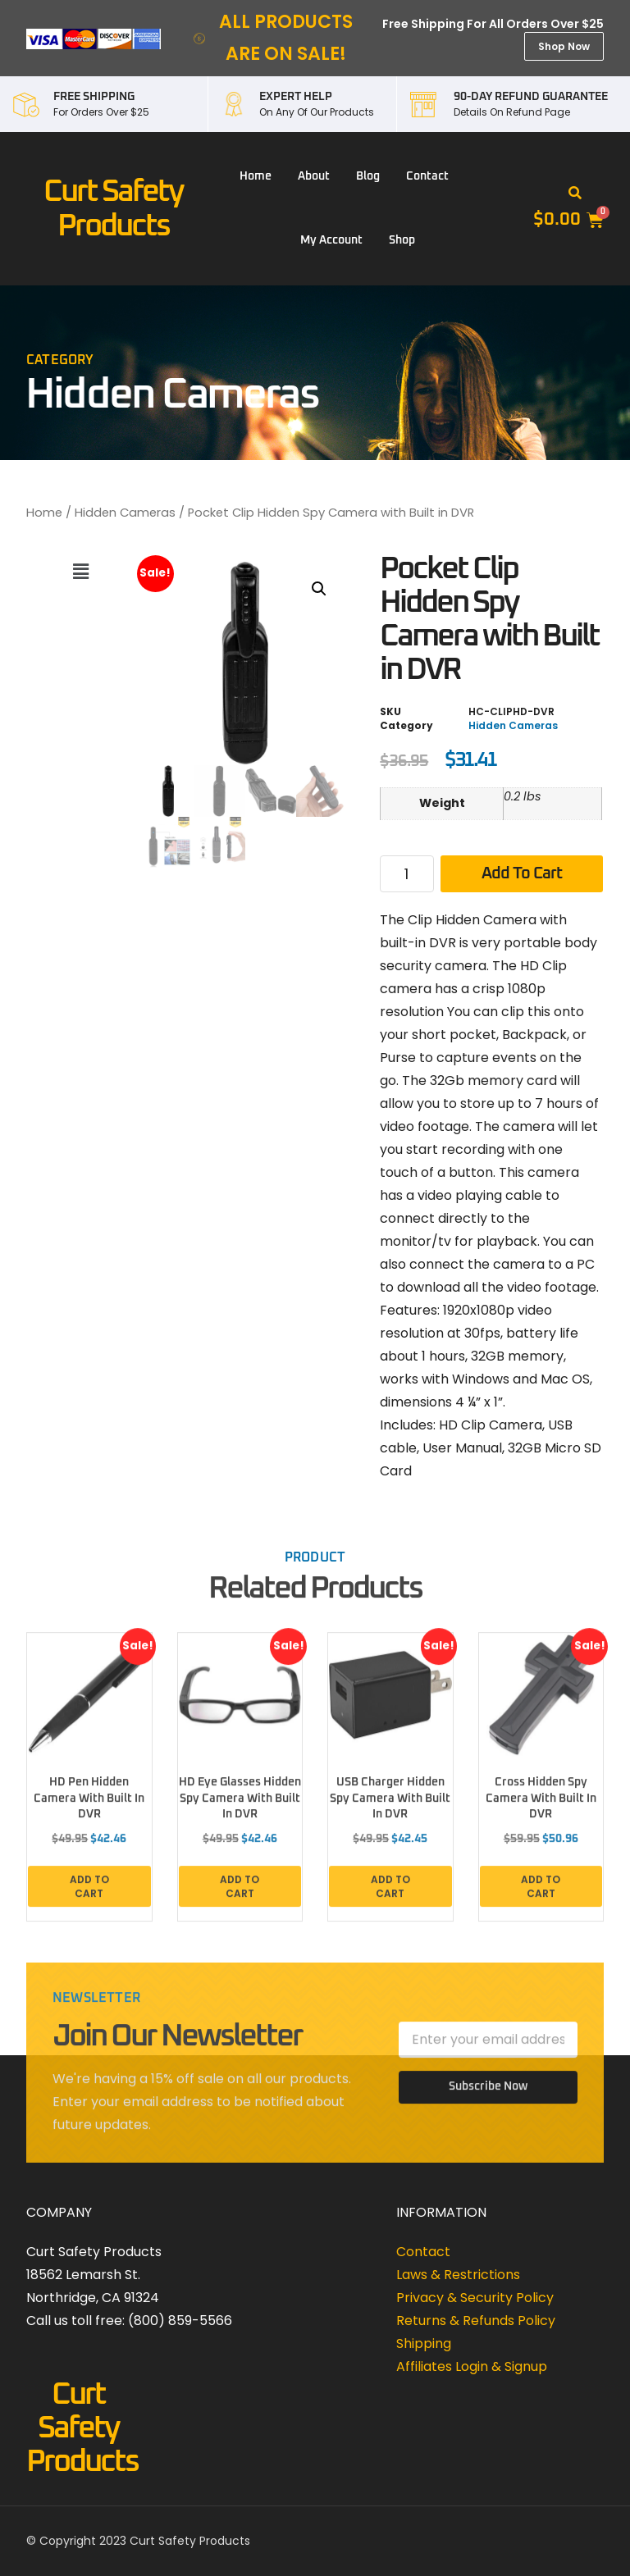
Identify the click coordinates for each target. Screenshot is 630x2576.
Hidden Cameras (125, 512)
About (314, 176)
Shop (402, 240)
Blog (368, 176)
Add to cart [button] (89, 1896)
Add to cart (522, 873)
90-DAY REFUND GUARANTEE (531, 97)
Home (256, 176)
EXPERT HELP (295, 97)
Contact (427, 176)
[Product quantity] (406, 873)
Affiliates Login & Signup (471, 2366)
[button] (575, 194)
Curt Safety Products (82, 2428)
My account (331, 240)
